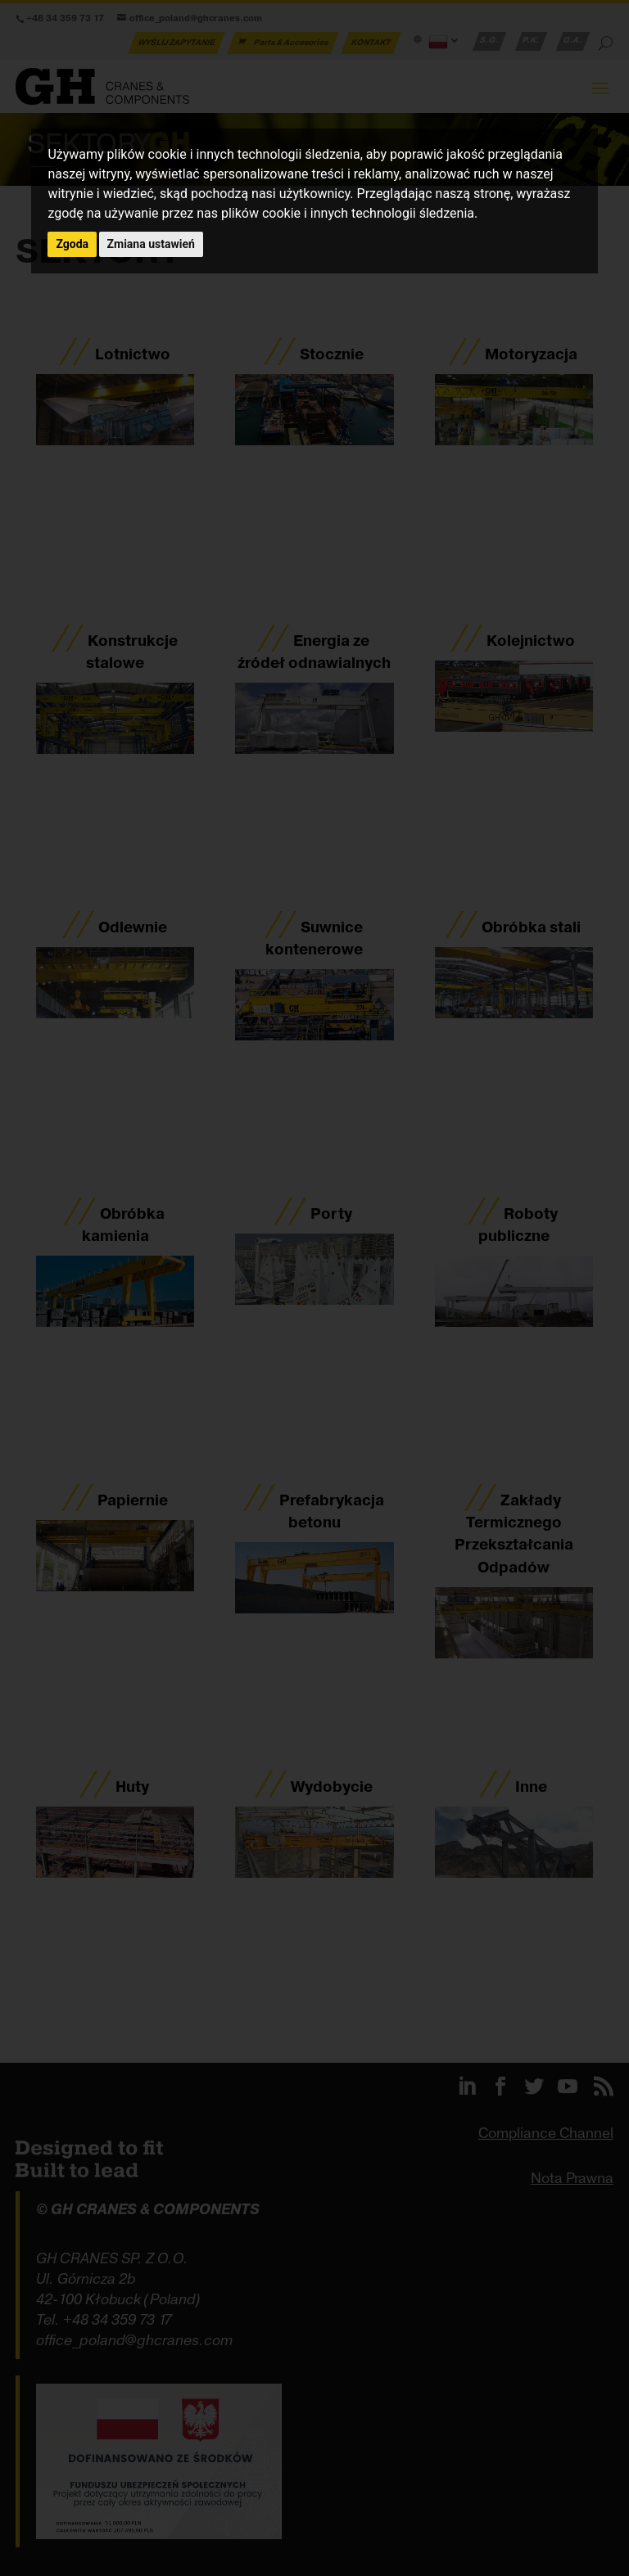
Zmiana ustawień (151, 243)
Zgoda (72, 243)
